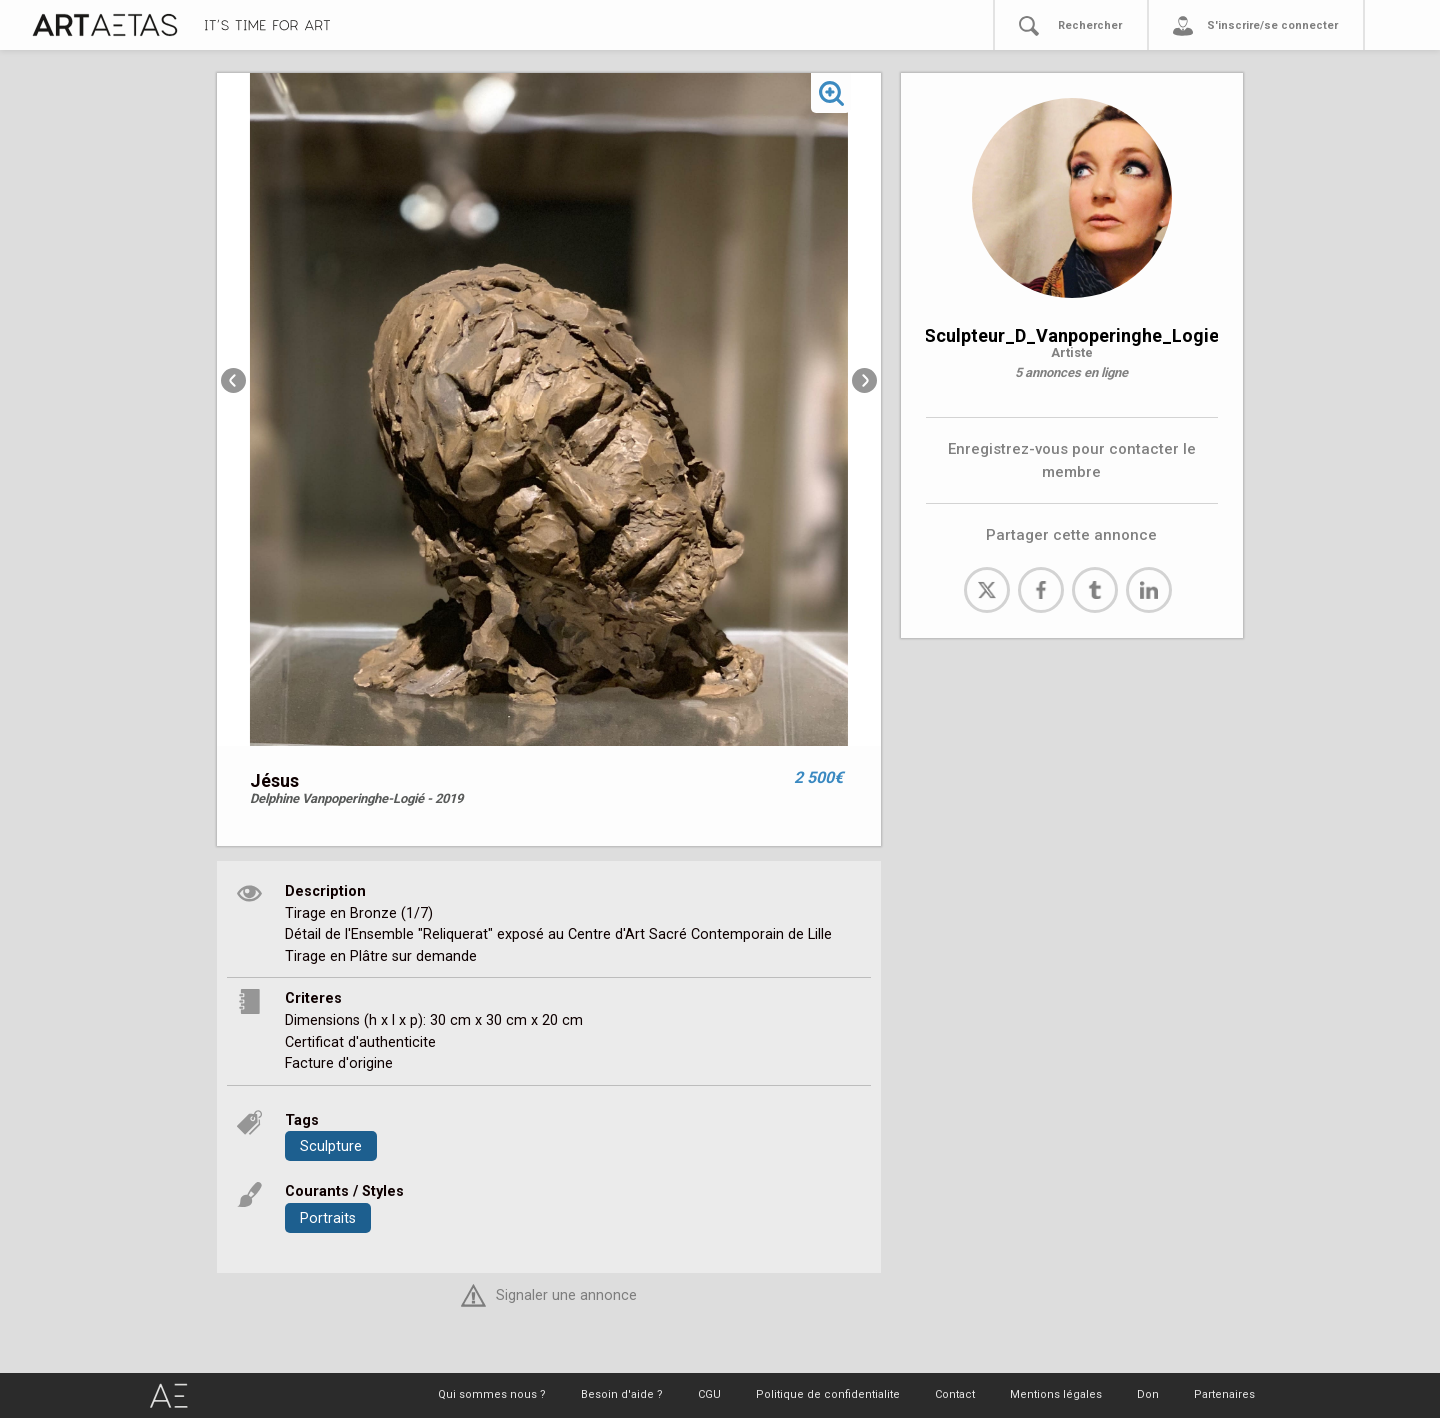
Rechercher (1090, 25)
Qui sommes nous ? (492, 1394)
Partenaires (1224, 1394)
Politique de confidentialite (828, 1394)
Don (1148, 1394)
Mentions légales (1056, 1394)
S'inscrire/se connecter (1272, 25)
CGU (709, 1394)
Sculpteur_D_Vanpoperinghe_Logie (1071, 335)
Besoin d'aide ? (622, 1394)
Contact (955, 1394)
